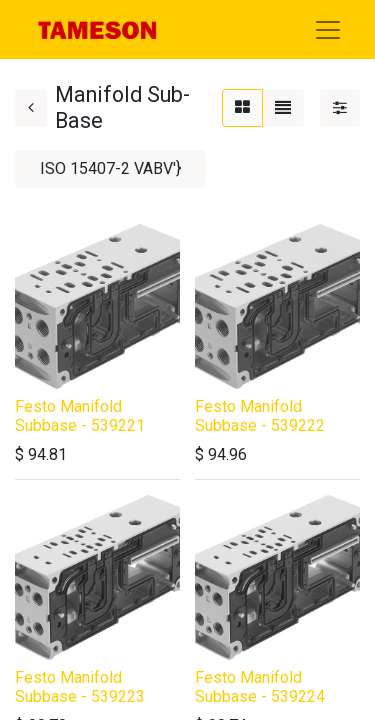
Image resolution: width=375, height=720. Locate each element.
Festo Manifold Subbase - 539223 (80, 687)
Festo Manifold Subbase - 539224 (260, 687)
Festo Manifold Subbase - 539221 (80, 416)
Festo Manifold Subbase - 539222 (260, 416)
